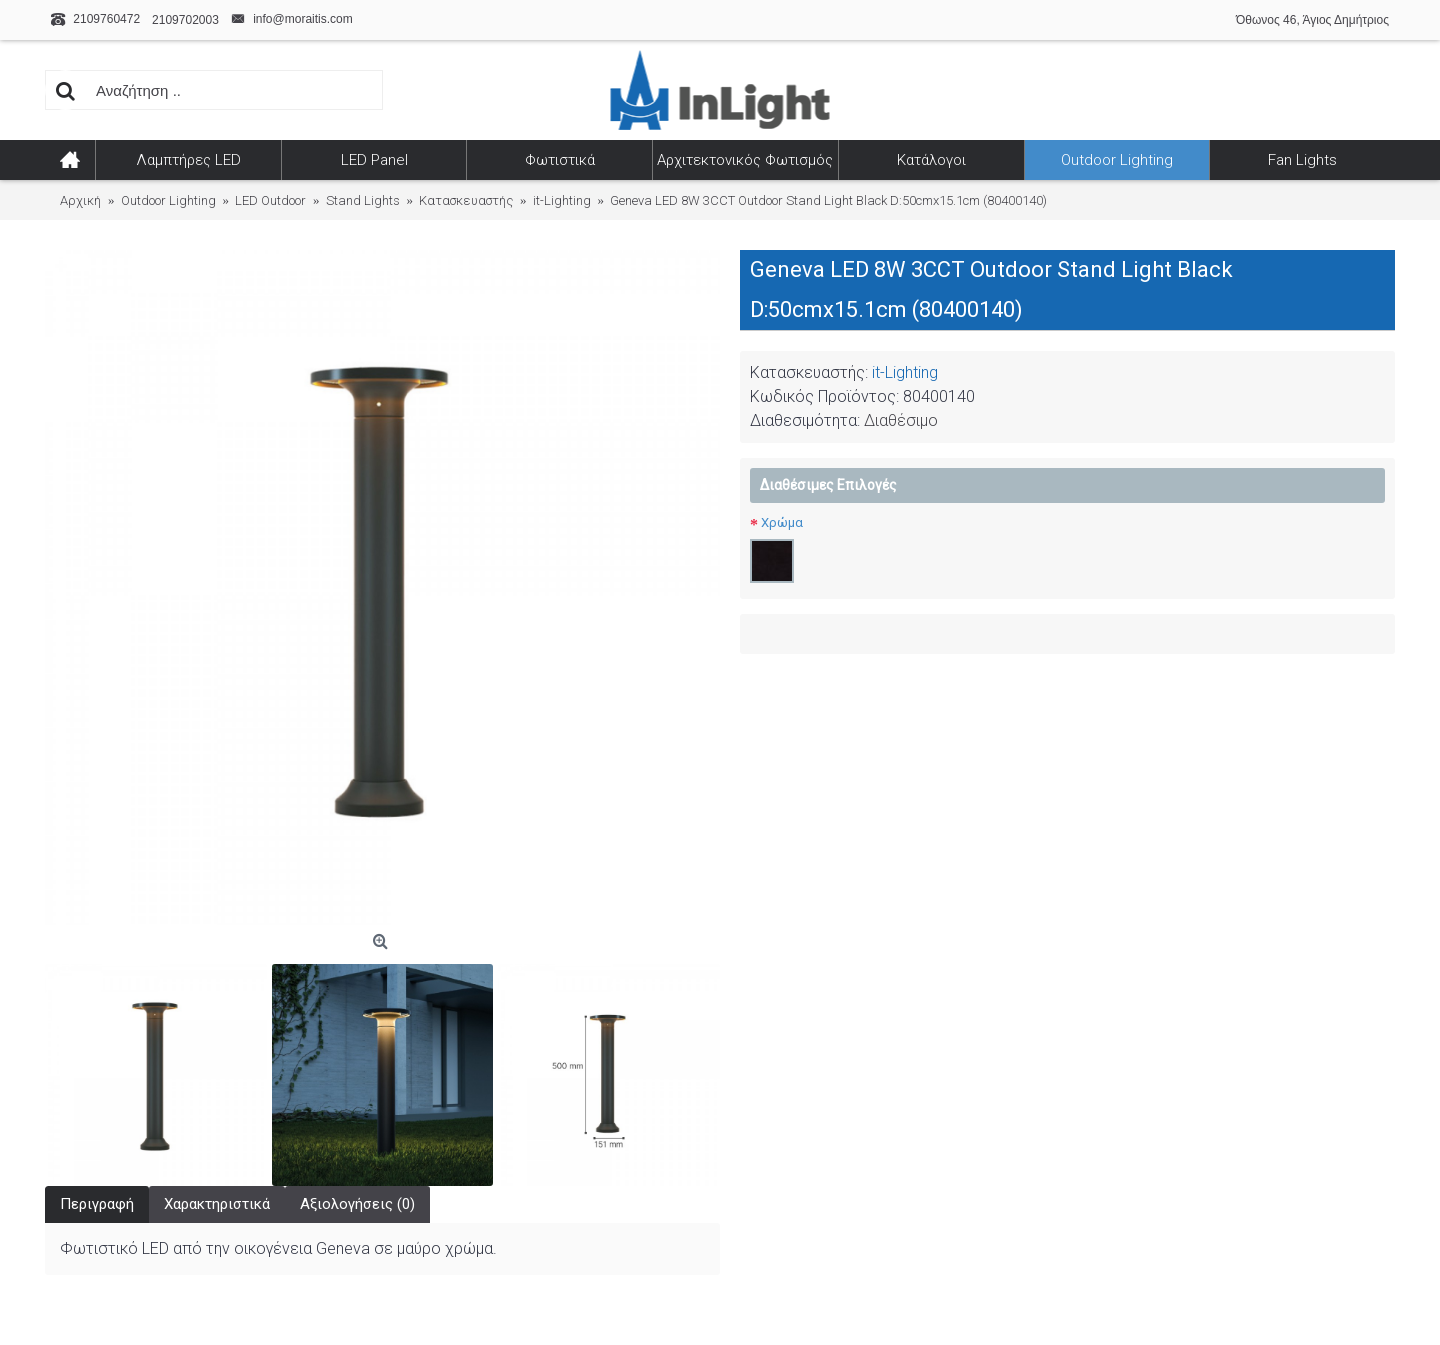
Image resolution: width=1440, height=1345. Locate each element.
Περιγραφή (97, 1204)
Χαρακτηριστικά (217, 1204)
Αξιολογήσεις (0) (357, 1204)
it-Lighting (905, 372)
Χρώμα (782, 522)
